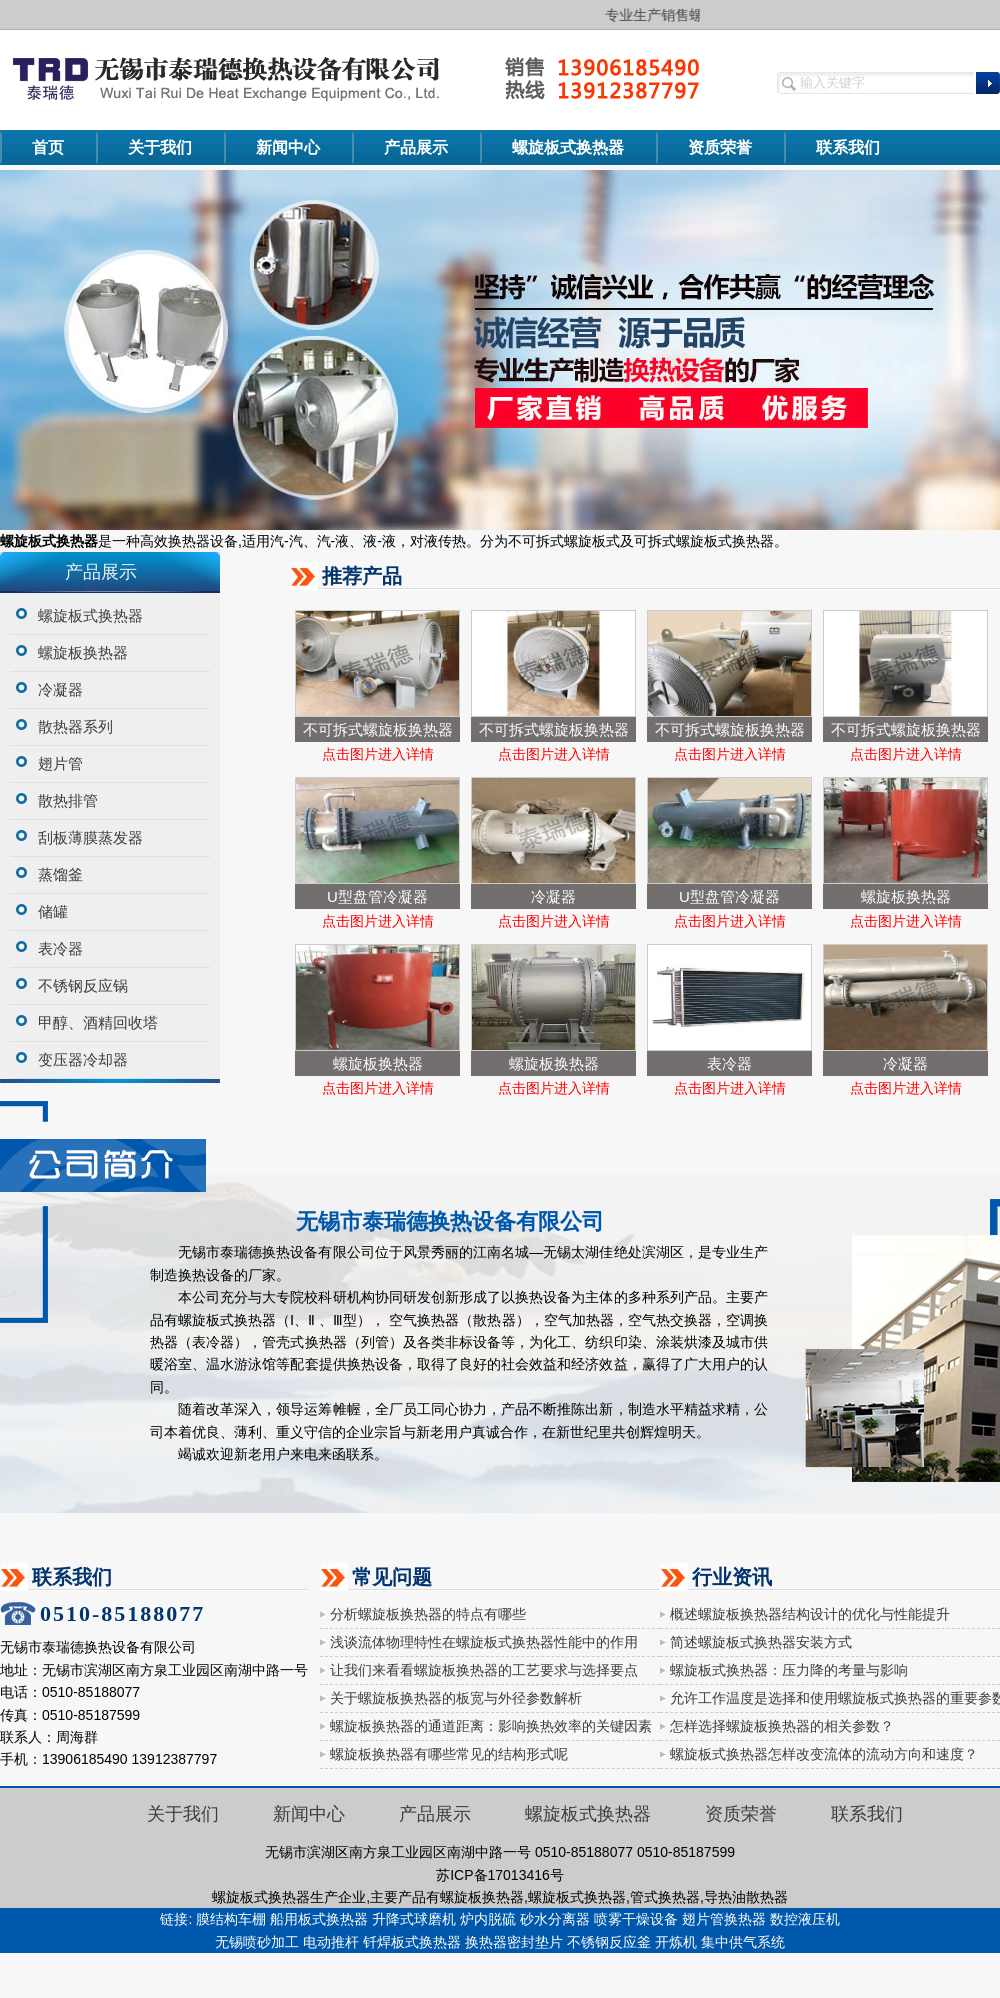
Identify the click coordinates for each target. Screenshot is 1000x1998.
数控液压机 (805, 1919)
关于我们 (160, 147)
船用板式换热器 (319, 1919)
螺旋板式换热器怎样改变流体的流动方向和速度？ (824, 1754)
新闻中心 (288, 147)
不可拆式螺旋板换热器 (378, 729)
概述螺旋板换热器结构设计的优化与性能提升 (810, 1614)
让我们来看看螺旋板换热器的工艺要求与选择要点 (484, 1670)
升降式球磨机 (414, 1919)
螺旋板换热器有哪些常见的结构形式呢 (449, 1754)
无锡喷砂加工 (257, 1942)
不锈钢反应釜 (609, 1942)
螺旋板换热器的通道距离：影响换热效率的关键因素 (491, 1726)
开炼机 (676, 1942)
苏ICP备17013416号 (500, 1875)
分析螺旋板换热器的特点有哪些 (428, 1614)
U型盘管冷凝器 (377, 896)
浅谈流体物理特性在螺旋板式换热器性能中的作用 (484, 1642)
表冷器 (729, 1063)
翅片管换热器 (724, 1919)
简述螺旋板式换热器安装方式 (761, 1642)
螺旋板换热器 (906, 896)
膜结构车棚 (231, 1919)
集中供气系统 (743, 1942)
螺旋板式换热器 (568, 147)
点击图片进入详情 (378, 754)
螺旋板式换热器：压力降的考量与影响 (789, 1670)
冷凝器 (553, 896)
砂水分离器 (555, 1919)
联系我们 (848, 147)
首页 (48, 147)
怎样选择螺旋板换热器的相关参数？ (782, 1726)
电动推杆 (331, 1942)
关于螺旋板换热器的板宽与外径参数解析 (456, 1698)
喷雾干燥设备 (636, 1919)
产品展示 (416, 147)
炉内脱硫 (488, 1919)
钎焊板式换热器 (412, 1942)
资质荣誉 (720, 147)
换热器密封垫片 (514, 1942)
